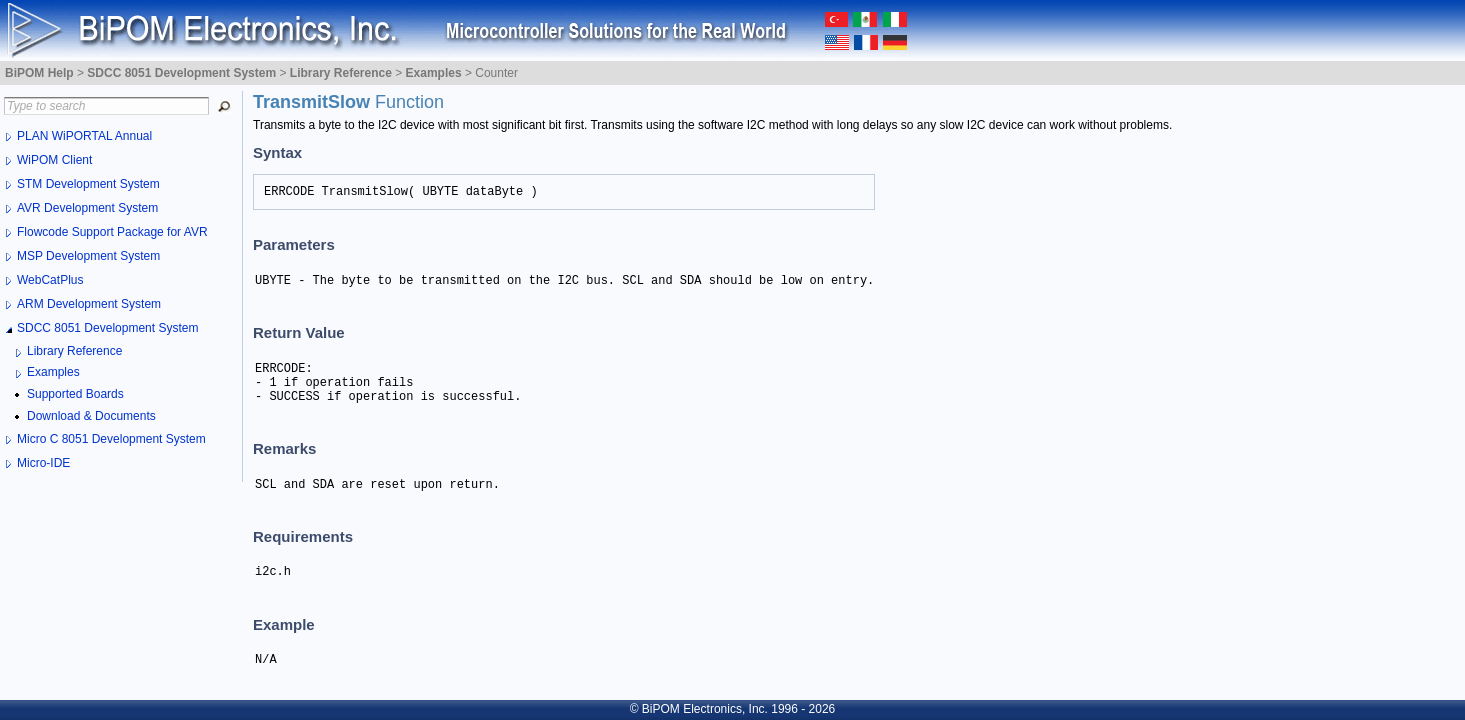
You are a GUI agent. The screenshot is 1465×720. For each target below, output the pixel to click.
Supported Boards (75, 394)
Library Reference (74, 351)
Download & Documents (91, 416)
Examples (53, 372)
